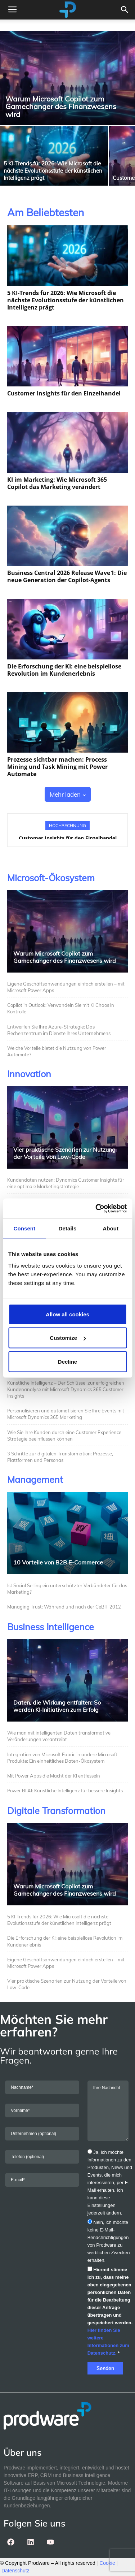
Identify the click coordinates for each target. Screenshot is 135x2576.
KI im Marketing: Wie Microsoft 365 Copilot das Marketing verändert (57, 483)
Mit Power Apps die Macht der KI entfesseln (53, 1776)
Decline (67, 1361)
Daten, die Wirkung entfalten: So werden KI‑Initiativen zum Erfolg (57, 1706)
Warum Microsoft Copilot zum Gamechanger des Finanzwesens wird (64, 957)
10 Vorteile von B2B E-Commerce (58, 1562)
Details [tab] (68, 1228)
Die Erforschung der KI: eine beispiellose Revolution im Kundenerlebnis (64, 669)
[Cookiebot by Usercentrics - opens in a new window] (96, 1208)
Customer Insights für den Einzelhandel (64, 393)
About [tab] (110, 1228)
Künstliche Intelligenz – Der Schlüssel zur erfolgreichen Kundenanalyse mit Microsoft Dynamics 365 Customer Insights (65, 1389)
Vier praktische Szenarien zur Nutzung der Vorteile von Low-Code (64, 1153)
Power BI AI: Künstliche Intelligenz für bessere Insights (65, 1790)
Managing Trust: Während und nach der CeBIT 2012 (64, 1607)
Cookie (107, 2563)
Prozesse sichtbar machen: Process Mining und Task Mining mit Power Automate (57, 767)
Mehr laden (68, 794)
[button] (125, 10)
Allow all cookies (67, 1314)
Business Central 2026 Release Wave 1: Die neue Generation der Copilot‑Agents (67, 576)
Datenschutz (15, 2570)
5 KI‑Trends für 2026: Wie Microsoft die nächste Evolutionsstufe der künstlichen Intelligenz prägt (65, 300)
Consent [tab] (24, 1228)
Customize (68, 1338)
